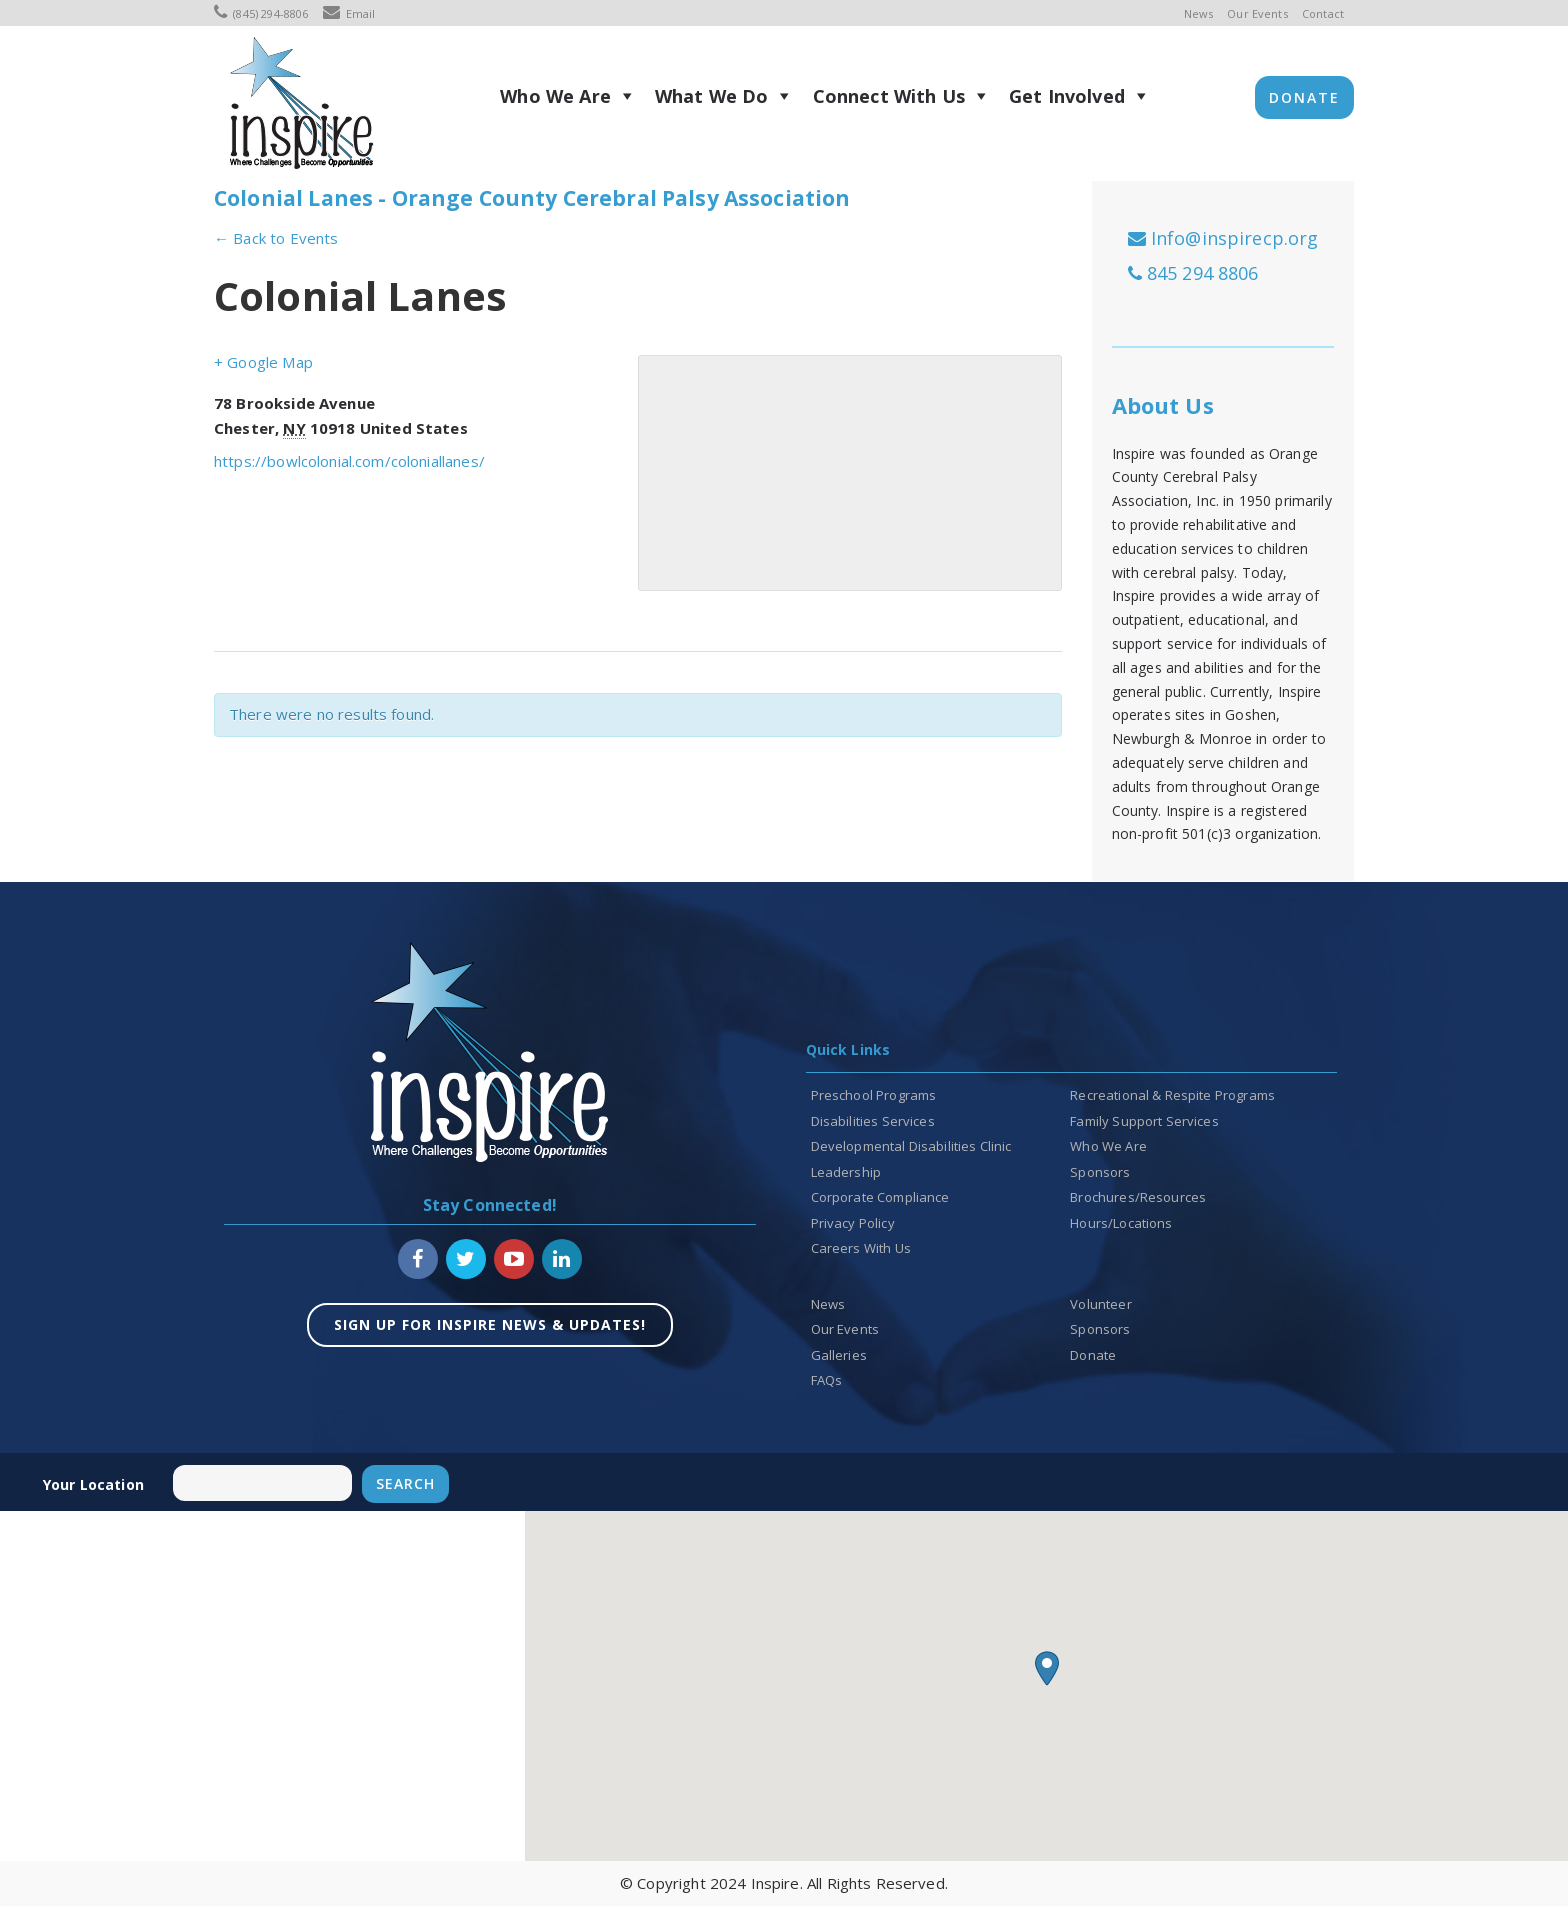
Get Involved (1067, 96)
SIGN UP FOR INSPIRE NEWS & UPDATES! (490, 1324)
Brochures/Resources (1138, 1197)
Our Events (1257, 13)
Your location (93, 1484)
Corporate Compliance (880, 1197)
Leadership (846, 1172)
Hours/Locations (1121, 1223)
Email (349, 13)
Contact (1323, 13)
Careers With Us (861, 1248)
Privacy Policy (853, 1223)
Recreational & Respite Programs (1172, 1095)
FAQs (827, 1380)
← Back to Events (276, 238)
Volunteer (1100, 1304)
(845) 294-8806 (261, 13)
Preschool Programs (874, 1095)
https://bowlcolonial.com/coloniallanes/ (349, 461)
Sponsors (1100, 1172)
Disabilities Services (873, 1121)
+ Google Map (263, 362)
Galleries (839, 1355)
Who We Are (555, 96)
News (1199, 13)
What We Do (712, 96)
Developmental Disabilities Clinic (911, 1146)
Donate (1304, 97)
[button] (1047, 1668)
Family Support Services (1144, 1121)
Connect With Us (889, 96)
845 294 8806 (1193, 273)
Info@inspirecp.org (1223, 238)
